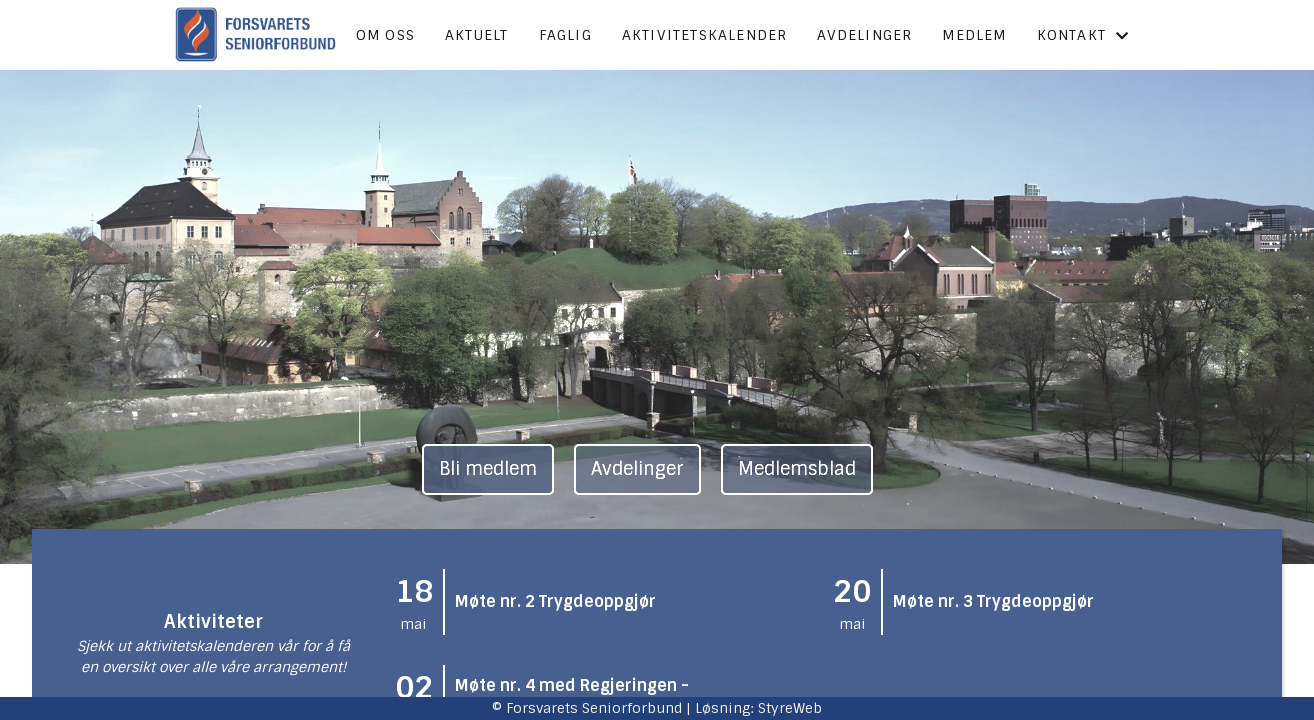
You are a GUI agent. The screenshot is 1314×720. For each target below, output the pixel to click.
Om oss (385, 35)
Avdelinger (864, 35)
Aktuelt (476, 35)
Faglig (565, 35)
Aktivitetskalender (705, 35)
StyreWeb (790, 708)
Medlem (974, 35)
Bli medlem (488, 469)
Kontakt (1083, 35)
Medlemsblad (797, 469)
